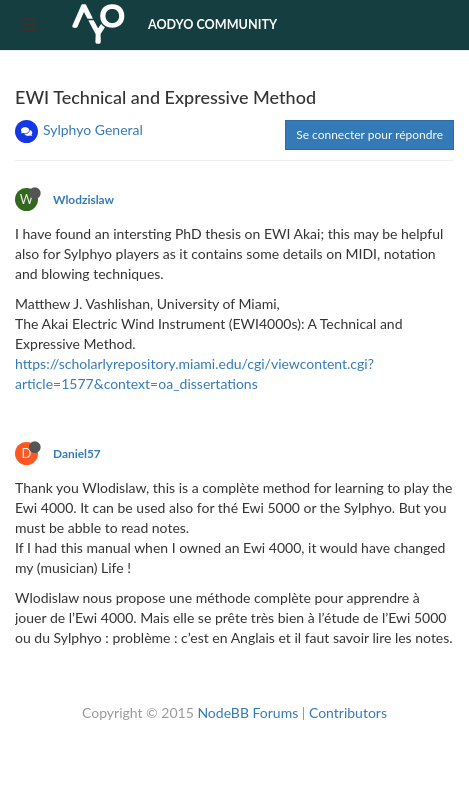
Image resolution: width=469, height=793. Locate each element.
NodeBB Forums (247, 712)
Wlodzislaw (83, 199)
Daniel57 (77, 453)
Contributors (348, 712)
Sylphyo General (93, 129)
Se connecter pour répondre (369, 134)
